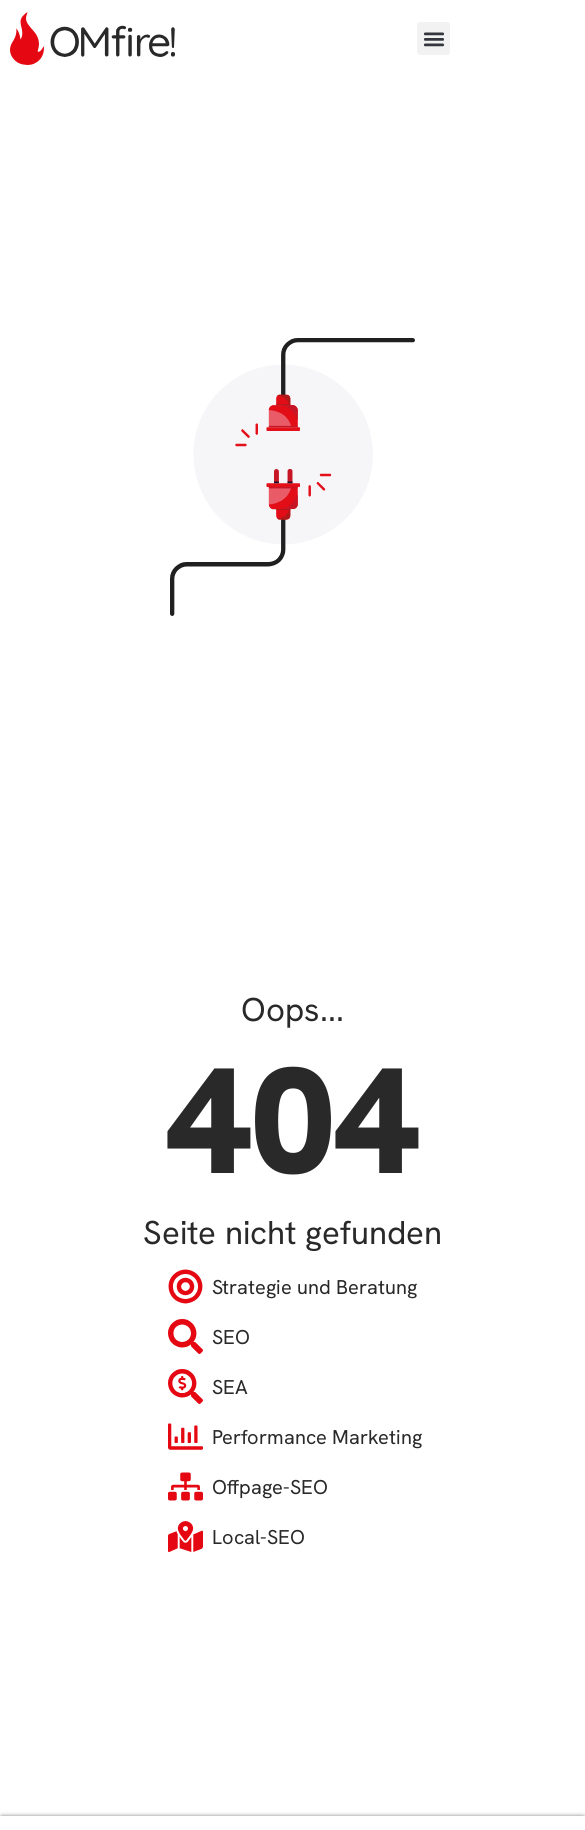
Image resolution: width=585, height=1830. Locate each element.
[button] (433, 38)
